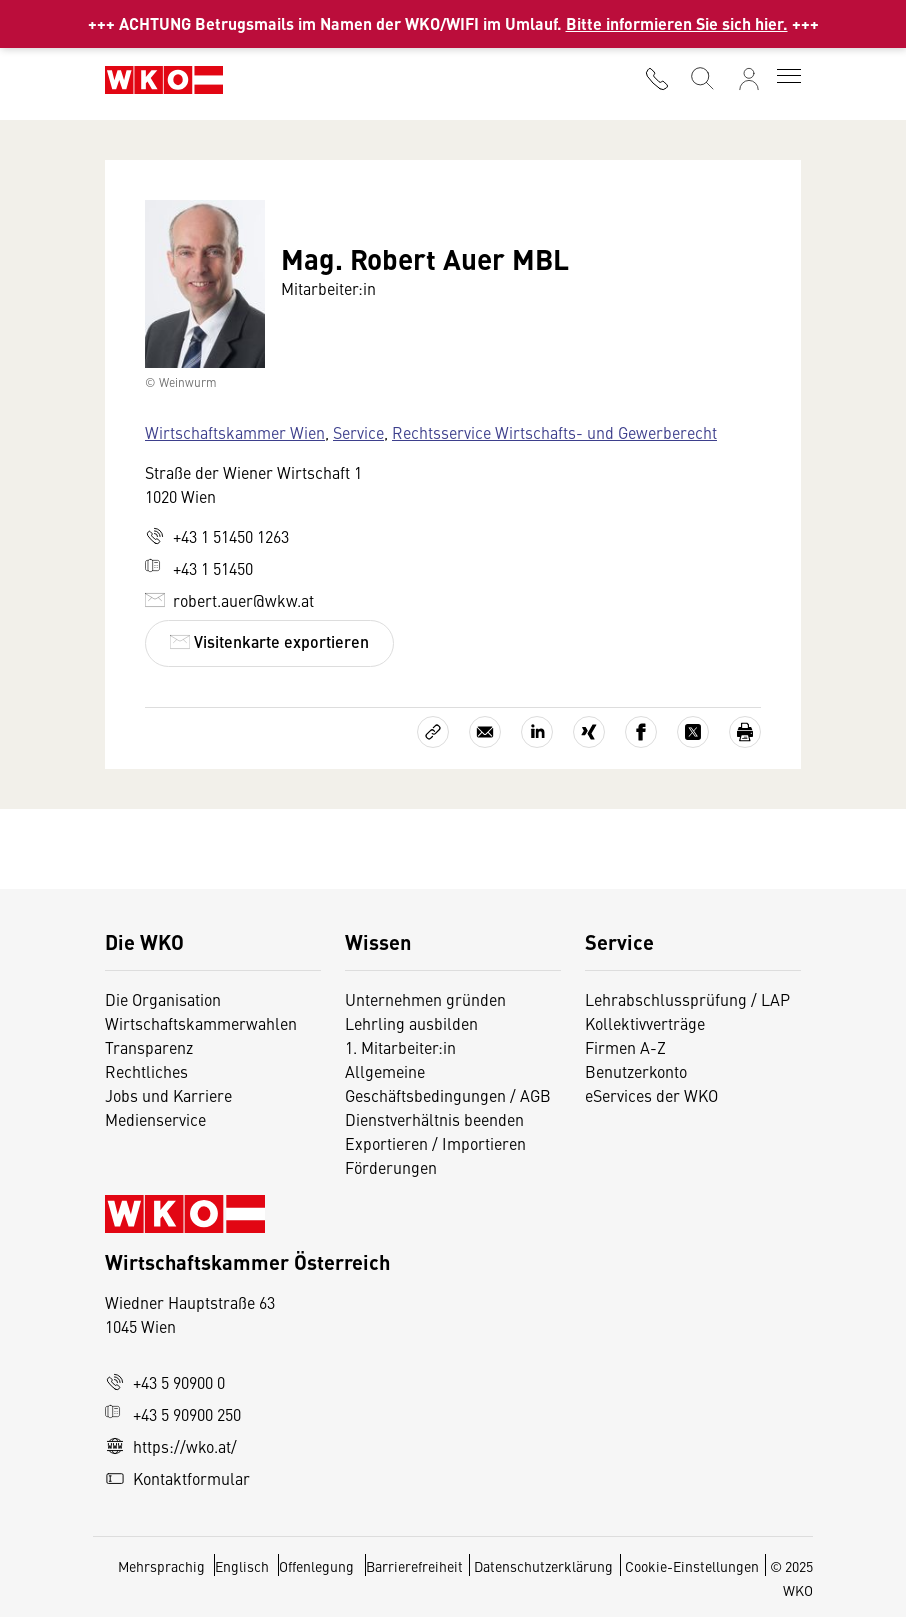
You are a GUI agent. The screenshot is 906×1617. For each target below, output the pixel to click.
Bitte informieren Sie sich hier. (677, 23)
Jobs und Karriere (168, 1095)
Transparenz (149, 1047)
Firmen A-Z (625, 1047)
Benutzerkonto (636, 1071)
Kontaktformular (177, 1478)
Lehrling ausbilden (411, 1023)
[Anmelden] (749, 79)
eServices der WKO (651, 1095)
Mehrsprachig (163, 1566)
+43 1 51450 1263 (217, 536)
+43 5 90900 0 (165, 1382)
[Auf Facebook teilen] (641, 732)
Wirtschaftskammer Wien (235, 432)
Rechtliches (146, 1071)
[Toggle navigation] (789, 78)
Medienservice (155, 1119)
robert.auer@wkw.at (229, 600)
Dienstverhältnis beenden (434, 1119)
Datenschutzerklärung (543, 1566)
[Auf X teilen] (693, 732)
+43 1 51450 (199, 568)
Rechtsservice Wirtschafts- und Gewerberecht (554, 432)
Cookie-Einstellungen (692, 1566)
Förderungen (391, 1167)
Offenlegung (316, 1566)
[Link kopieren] (433, 732)
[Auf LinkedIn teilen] (537, 732)
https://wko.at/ (171, 1446)
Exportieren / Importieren (435, 1143)
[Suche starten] (701, 76)
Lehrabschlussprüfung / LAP (687, 999)
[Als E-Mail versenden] (485, 732)
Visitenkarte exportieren (269, 641)
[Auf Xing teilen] (589, 732)
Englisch (243, 1566)
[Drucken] (745, 732)
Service (358, 432)
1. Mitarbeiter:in (400, 1047)
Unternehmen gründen (425, 999)
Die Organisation (163, 999)
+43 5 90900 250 (173, 1414)
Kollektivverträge (645, 1023)
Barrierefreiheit (414, 1566)
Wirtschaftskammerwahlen (201, 1023)
